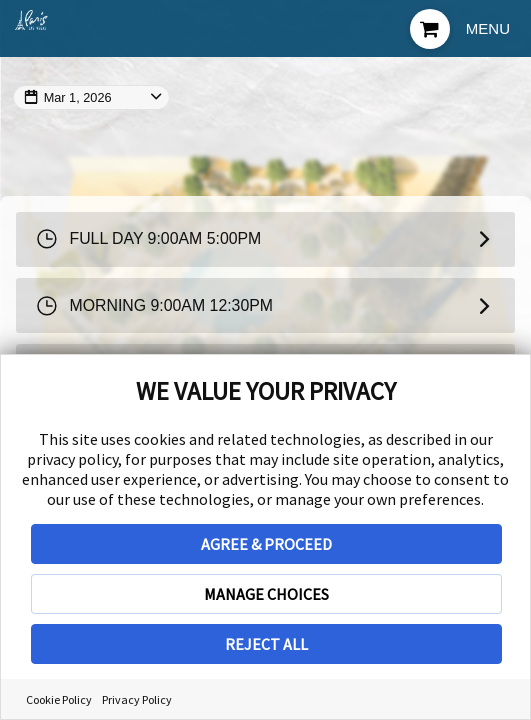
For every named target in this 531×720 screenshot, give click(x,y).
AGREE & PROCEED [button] (266, 544)
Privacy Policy (137, 699)
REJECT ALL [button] (266, 644)
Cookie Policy (59, 699)
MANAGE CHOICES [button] (266, 594)
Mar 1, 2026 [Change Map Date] (80, 97)
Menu (488, 28)
